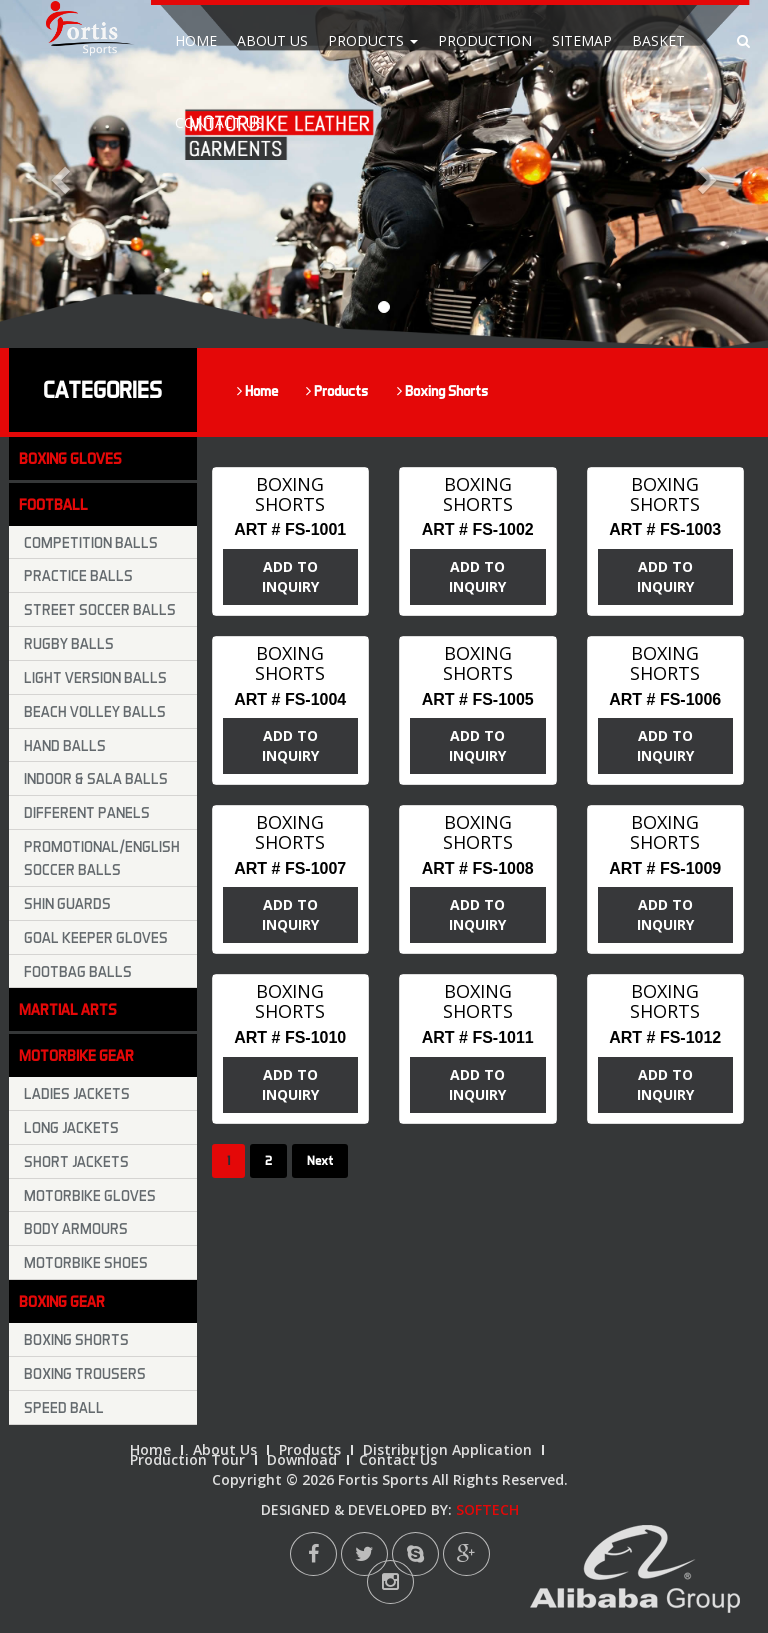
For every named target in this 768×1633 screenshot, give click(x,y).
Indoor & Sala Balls (96, 778)
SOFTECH (487, 1509)
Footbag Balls (78, 971)
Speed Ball (64, 1407)
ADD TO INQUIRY (290, 576)
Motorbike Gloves (90, 1195)
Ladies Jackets (77, 1093)
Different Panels (87, 812)
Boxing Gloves (70, 458)
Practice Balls (78, 575)
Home (196, 40)
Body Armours (76, 1228)
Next (320, 1160)
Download (302, 1459)
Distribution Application (447, 1449)
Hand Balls (65, 745)
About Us (272, 40)
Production (485, 40)
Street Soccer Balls (100, 609)
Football (53, 504)
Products (373, 40)
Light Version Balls (95, 677)
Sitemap (582, 40)
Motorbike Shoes (86, 1262)
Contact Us (219, 122)
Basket (658, 40)
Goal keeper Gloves (96, 937)
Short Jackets (76, 1161)
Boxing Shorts (442, 390)
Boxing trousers (85, 1373)
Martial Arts (68, 1009)
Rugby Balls (69, 643)
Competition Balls (91, 542)
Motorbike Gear (76, 1055)
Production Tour (187, 1459)
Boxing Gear (62, 1301)
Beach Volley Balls (95, 711)
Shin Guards (67, 903)
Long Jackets (71, 1127)
